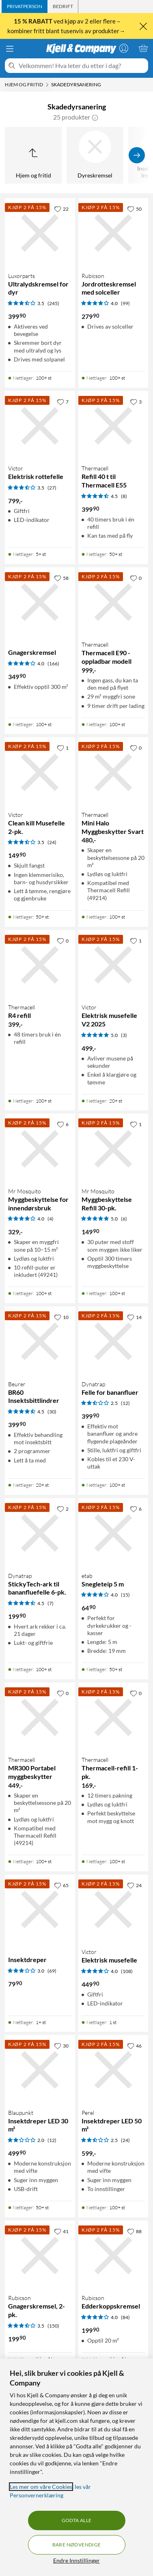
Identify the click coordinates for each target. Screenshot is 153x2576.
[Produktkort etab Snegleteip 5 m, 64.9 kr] (113, 1533)
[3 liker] (136, 401)
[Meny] (9, 48)
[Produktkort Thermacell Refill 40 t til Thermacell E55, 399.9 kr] (113, 426)
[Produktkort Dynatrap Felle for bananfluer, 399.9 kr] (113, 1341)
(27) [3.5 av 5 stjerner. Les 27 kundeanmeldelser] (51, 488)
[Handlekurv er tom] (143, 48)
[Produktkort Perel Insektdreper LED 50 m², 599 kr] (113, 2070)
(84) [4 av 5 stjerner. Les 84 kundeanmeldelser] (125, 2317)
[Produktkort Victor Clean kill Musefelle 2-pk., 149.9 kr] (40, 772)
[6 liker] (63, 1124)
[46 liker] (134, 2045)
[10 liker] (61, 1317)
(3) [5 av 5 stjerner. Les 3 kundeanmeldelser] (124, 1035)
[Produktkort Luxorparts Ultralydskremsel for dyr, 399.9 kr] (40, 233)
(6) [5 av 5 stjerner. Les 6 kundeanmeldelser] (124, 1219)
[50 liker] (134, 209)
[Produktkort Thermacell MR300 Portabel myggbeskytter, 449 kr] (40, 1717)
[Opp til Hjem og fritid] (33, 155)
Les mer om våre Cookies (41, 2486)
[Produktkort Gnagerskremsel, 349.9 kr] (40, 602)
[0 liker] (136, 578)
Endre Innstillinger (76, 2560)
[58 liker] (61, 578)
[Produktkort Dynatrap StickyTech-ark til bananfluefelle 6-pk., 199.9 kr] (40, 1533)
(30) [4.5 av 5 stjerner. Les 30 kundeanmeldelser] (51, 1412)
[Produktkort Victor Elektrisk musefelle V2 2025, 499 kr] (113, 965)
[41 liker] (61, 2231)
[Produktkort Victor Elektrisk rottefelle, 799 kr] (40, 426)
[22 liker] (61, 209)
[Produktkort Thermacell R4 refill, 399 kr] (40, 965)
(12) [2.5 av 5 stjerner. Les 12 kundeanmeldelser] (125, 1403)
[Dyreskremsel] (95, 155)
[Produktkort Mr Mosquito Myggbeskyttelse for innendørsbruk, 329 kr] (40, 1149)
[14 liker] (134, 1317)
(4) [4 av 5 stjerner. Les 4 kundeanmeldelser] (50, 1219)
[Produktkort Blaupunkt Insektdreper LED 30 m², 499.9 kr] (40, 2070)
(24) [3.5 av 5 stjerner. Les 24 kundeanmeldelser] (51, 842)
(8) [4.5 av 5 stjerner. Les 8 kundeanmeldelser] (124, 496)
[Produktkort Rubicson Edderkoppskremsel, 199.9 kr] (113, 2256)
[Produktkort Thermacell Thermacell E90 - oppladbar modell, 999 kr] (113, 602)
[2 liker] (63, 1509)
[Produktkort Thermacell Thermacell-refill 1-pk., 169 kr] (113, 1717)
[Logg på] (124, 48)
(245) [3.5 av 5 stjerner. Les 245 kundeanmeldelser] (53, 303)
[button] (95, 117)
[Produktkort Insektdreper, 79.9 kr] (40, 1910)
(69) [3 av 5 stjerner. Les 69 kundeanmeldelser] (51, 1971)
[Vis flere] (137, 155)
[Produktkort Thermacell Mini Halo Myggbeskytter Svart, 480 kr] (113, 772)
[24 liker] (134, 1885)
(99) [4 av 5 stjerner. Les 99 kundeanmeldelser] (125, 303)
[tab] (24, 6)
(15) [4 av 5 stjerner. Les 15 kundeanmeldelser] (125, 1595)
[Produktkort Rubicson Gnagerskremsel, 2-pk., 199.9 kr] (40, 2256)
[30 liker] (61, 2045)
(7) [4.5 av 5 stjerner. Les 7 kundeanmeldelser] (50, 1603)
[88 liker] (134, 2231)
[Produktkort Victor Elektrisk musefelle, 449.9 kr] (113, 1910)
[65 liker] (61, 1885)
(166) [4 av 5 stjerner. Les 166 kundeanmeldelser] (53, 664)
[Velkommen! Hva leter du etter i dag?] (82, 66)
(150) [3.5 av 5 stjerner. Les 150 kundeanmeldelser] (53, 2326)
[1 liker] (63, 747)
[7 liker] (63, 401)
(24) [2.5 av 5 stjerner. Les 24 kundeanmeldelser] (125, 2140)
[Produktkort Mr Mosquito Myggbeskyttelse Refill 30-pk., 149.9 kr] (113, 1149)
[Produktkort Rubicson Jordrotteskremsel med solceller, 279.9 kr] (113, 233)
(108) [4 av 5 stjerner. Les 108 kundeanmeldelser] (127, 1971)
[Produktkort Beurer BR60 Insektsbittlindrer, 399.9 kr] (40, 1341)
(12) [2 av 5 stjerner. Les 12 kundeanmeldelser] (51, 2140)
